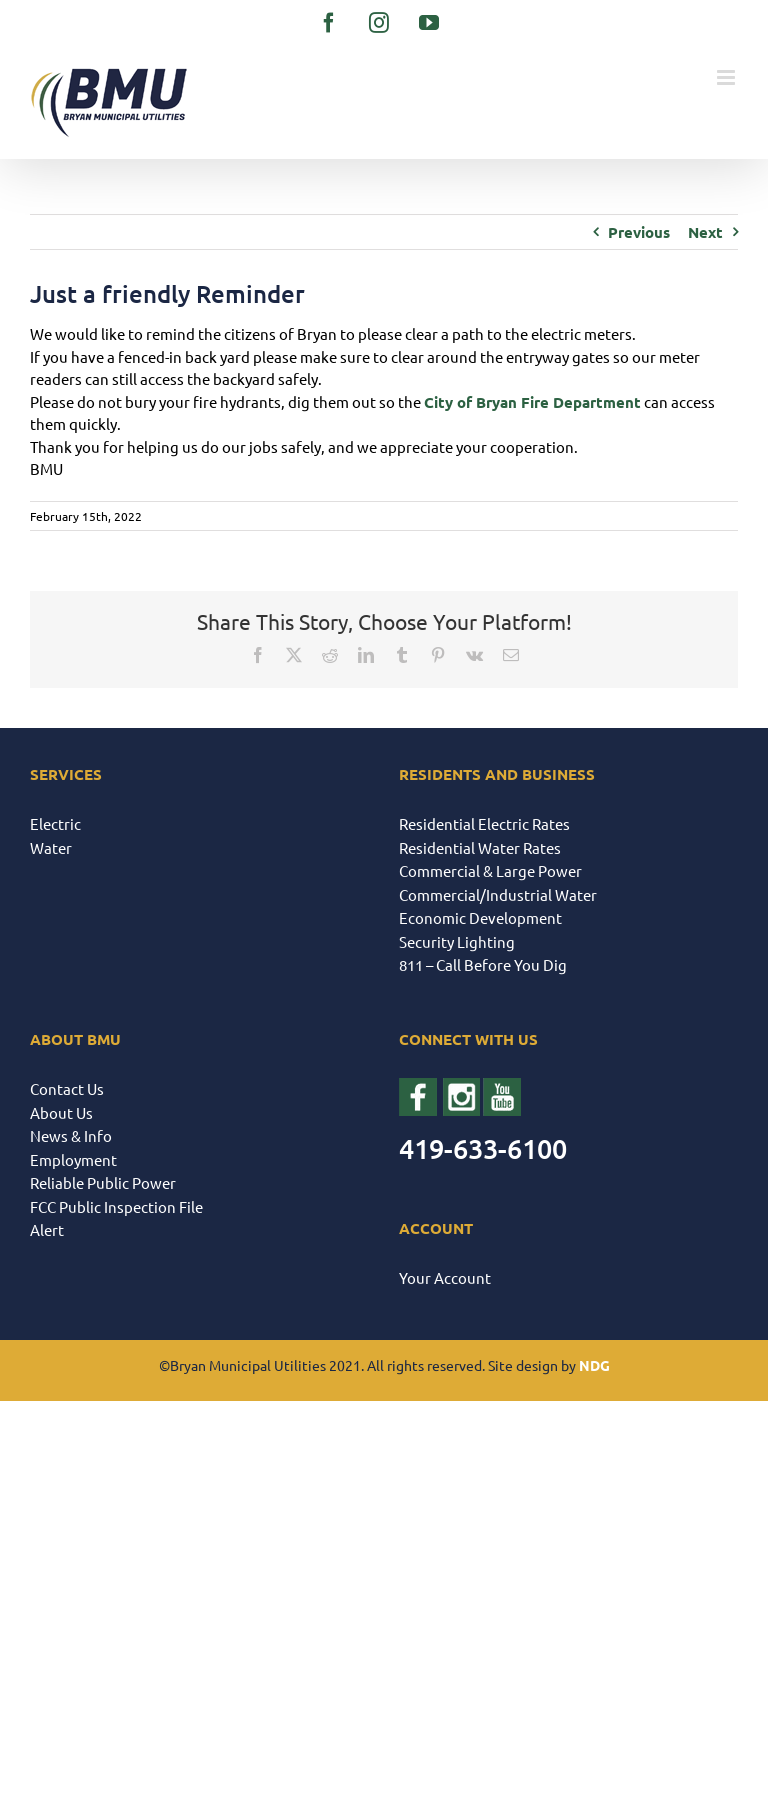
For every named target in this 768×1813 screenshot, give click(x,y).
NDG (594, 1365)
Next (705, 232)
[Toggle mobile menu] (727, 77)
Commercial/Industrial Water (498, 894)
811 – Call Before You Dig (483, 964)
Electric (55, 823)
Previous (639, 232)
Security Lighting (457, 941)
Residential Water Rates (480, 847)
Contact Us (67, 1088)
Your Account (445, 1277)
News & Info (71, 1135)
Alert (47, 1229)
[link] (532, 402)
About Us (61, 1112)
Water (51, 847)
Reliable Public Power (103, 1182)
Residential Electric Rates (484, 823)
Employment (73, 1159)
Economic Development (480, 917)
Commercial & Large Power (490, 870)
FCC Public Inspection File (116, 1206)
